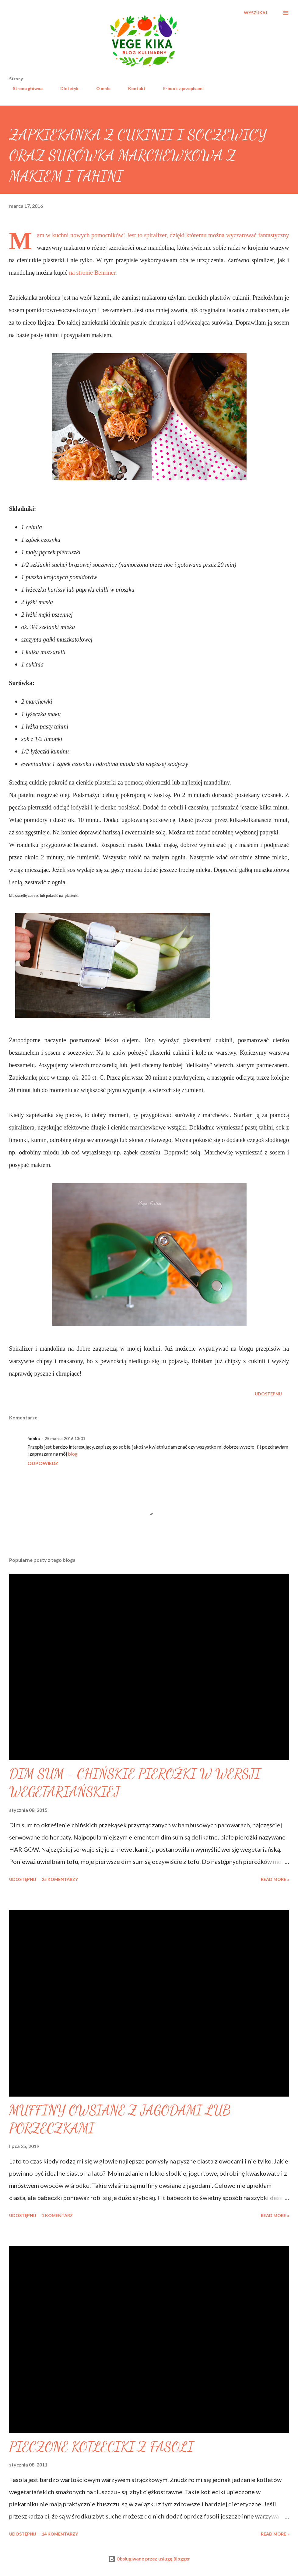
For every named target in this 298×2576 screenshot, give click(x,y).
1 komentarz (57, 2215)
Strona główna (24, 88)
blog (73, 1454)
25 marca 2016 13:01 (64, 1438)
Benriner (104, 272)
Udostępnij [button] (268, 1393)
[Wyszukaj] (255, 12)
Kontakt (133, 88)
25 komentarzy (60, 1879)
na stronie (81, 272)
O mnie (100, 88)
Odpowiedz (42, 1463)
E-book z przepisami (180, 88)
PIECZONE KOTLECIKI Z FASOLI (101, 2447)
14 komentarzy (60, 2533)
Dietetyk (66, 88)
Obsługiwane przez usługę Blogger (149, 2559)
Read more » (275, 1879)
